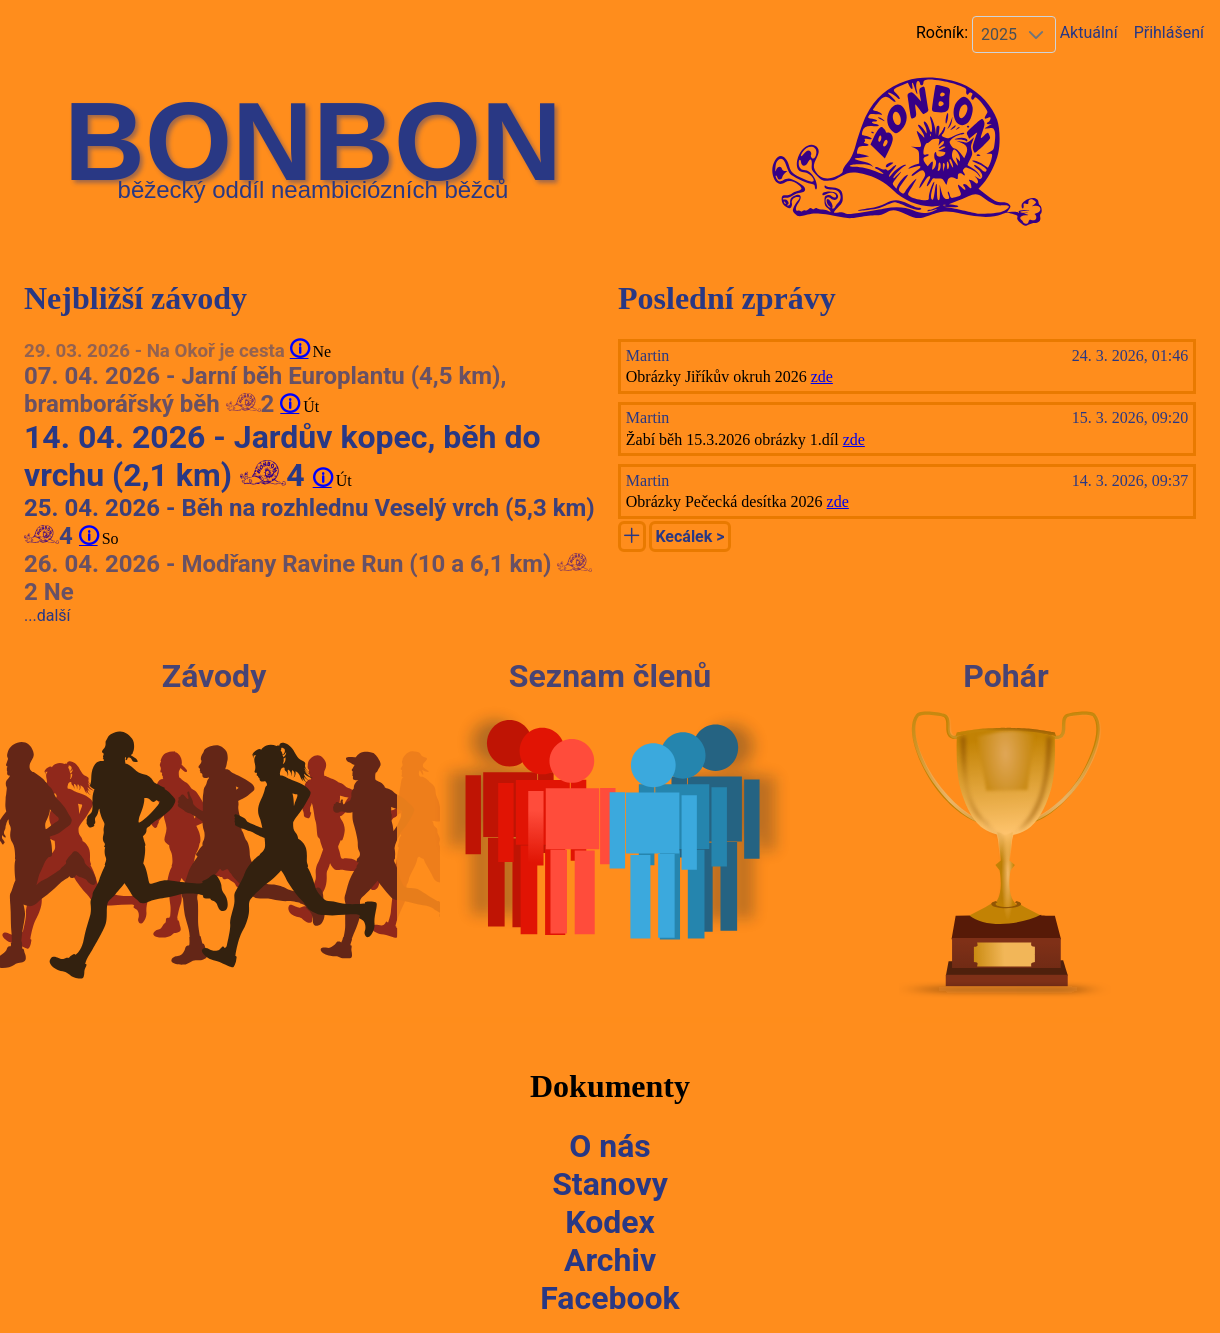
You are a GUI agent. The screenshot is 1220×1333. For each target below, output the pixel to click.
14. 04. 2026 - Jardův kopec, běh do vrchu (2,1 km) (282, 456)
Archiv (610, 1260)
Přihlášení (1169, 32)
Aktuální (1087, 32)
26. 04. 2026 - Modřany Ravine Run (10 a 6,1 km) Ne (308, 578)
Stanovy (610, 1184)
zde (822, 376)
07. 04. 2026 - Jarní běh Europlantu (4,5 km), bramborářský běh (265, 390)
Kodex (610, 1222)
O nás (610, 1146)
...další (47, 615)
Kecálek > (689, 536)
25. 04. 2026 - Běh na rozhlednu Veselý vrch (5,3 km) (309, 522)
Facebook (609, 1298)
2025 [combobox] (999, 34)
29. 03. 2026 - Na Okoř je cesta (157, 351)
